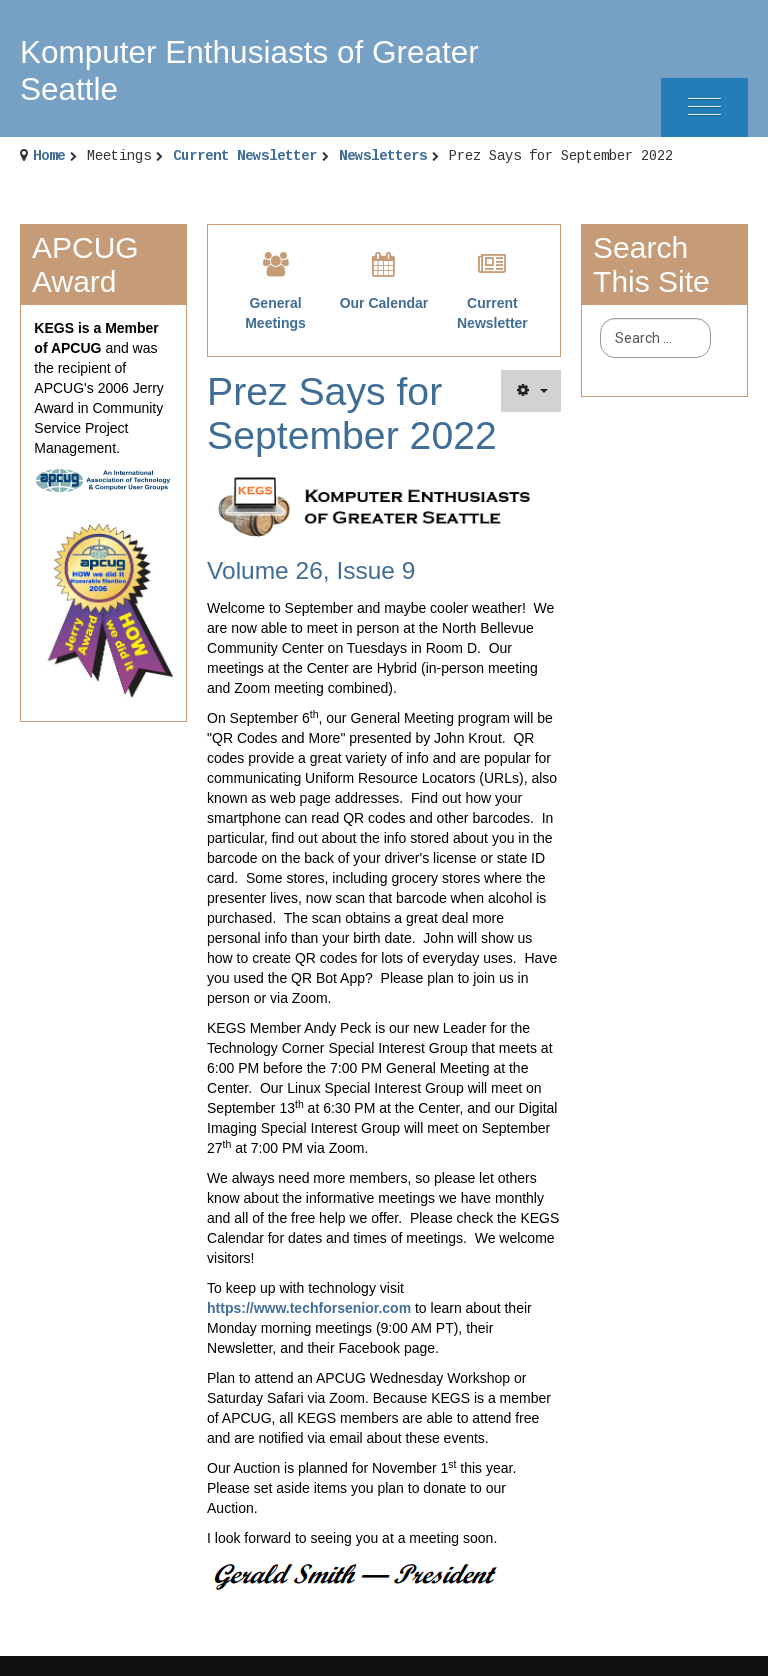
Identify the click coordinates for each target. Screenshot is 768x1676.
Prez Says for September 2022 (352, 413)
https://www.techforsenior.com (309, 1308)
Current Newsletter (245, 156)
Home (49, 156)
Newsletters (383, 156)
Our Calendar (384, 303)
